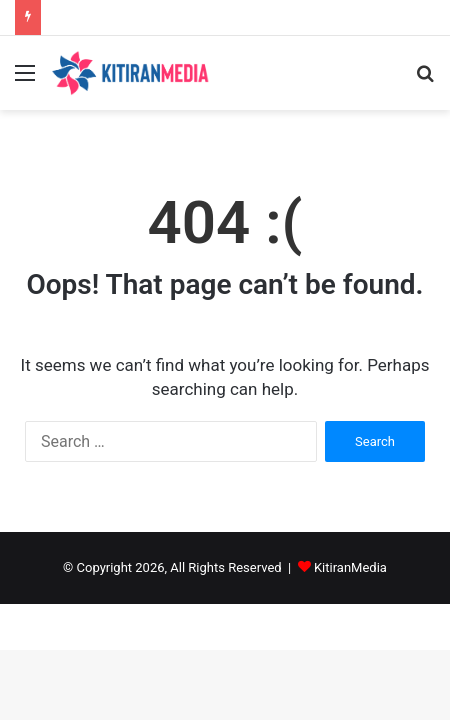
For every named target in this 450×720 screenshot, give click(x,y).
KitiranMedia (350, 567)
